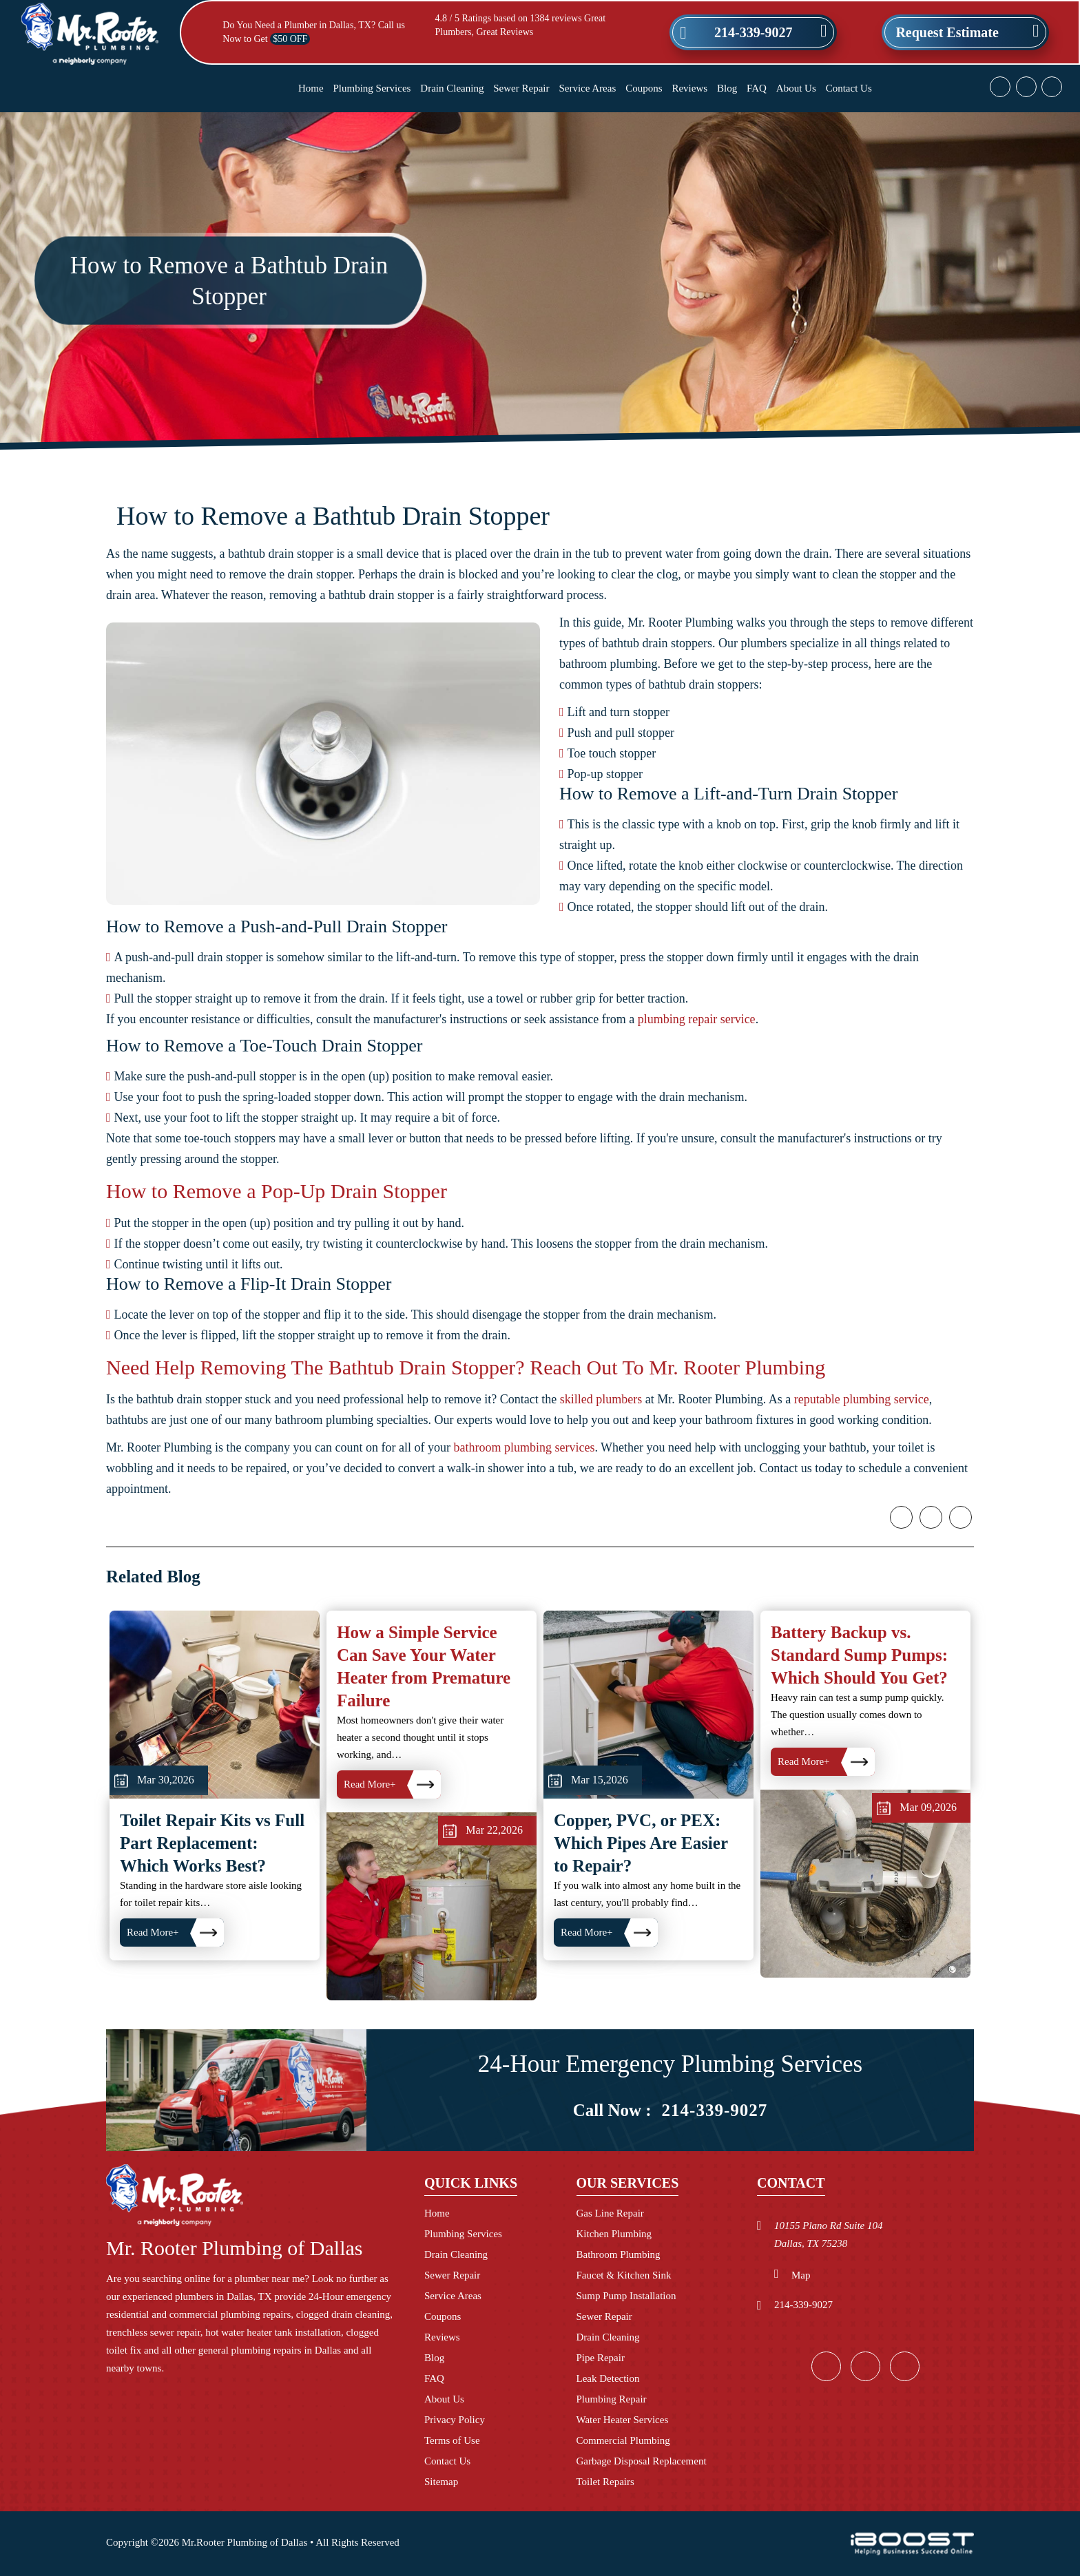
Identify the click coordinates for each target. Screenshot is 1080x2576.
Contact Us (849, 88)
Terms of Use (452, 2440)
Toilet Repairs (605, 2481)
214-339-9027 (753, 32)
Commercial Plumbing (623, 2440)
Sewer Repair (521, 88)
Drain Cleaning (452, 88)
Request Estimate (946, 32)
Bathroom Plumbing (619, 2254)
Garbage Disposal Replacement (642, 2461)
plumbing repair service (697, 1069)
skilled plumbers (601, 1449)
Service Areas (587, 88)
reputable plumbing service (861, 1449)
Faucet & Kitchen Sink (624, 2275)
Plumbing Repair (612, 2399)
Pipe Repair (601, 2357)
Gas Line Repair (610, 2213)
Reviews (689, 88)
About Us (796, 88)
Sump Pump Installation (626, 2295)
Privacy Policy (454, 2419)
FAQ (757, 88)
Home (311, 88)
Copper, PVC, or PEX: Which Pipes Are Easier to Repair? (641, 1944)
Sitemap (441, 2481)
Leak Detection (608, 2378)
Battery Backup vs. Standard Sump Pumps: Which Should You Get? (859, 1756)
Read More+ (370, 1884)
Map (801, 2275)
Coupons (643, 88)
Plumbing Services (372, 88)
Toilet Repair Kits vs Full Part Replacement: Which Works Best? (212, 1944)
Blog (727, 88)
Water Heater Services (623, 2419)
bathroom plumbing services (523, 1498)
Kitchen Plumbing (614, 2233)
